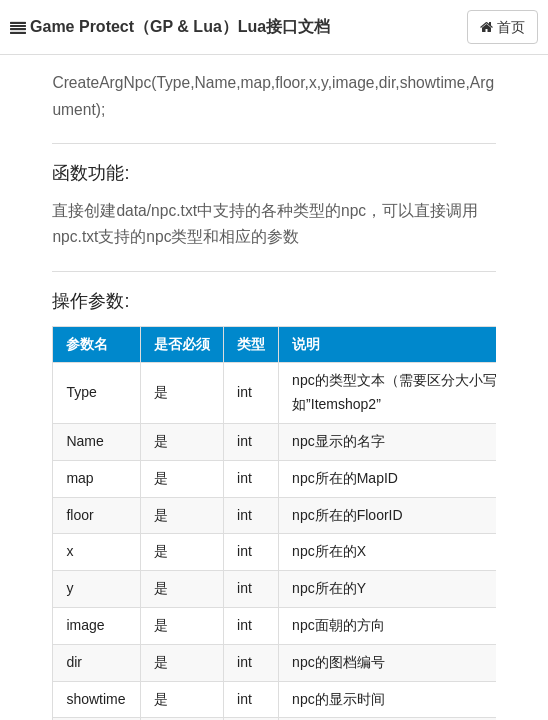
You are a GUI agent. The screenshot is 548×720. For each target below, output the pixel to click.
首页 (502, 27)
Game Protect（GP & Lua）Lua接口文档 (180, 26)
